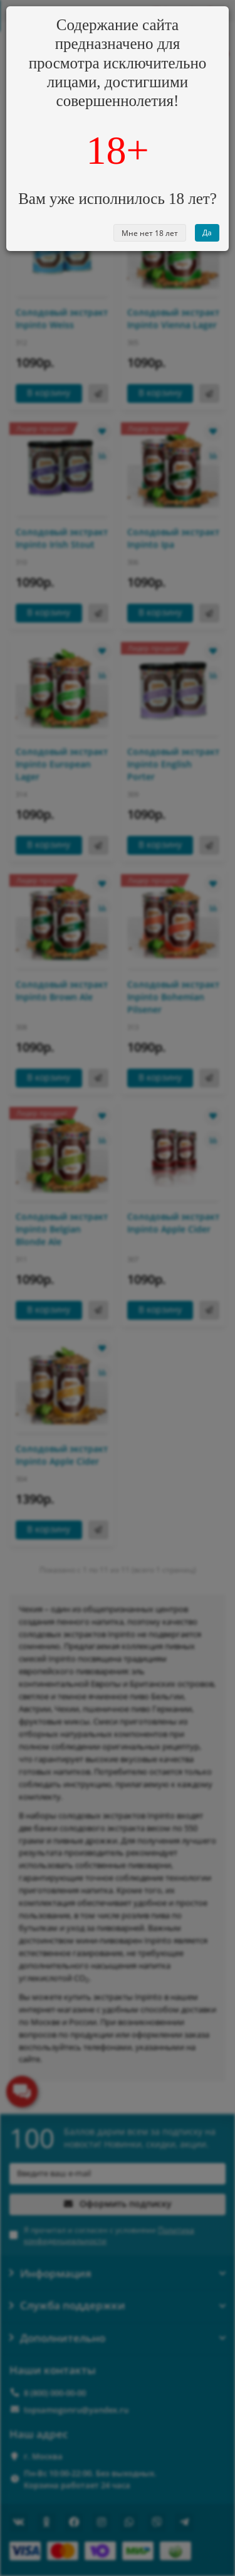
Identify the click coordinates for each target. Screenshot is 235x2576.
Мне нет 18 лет (150, 233)
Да (207, 232)
